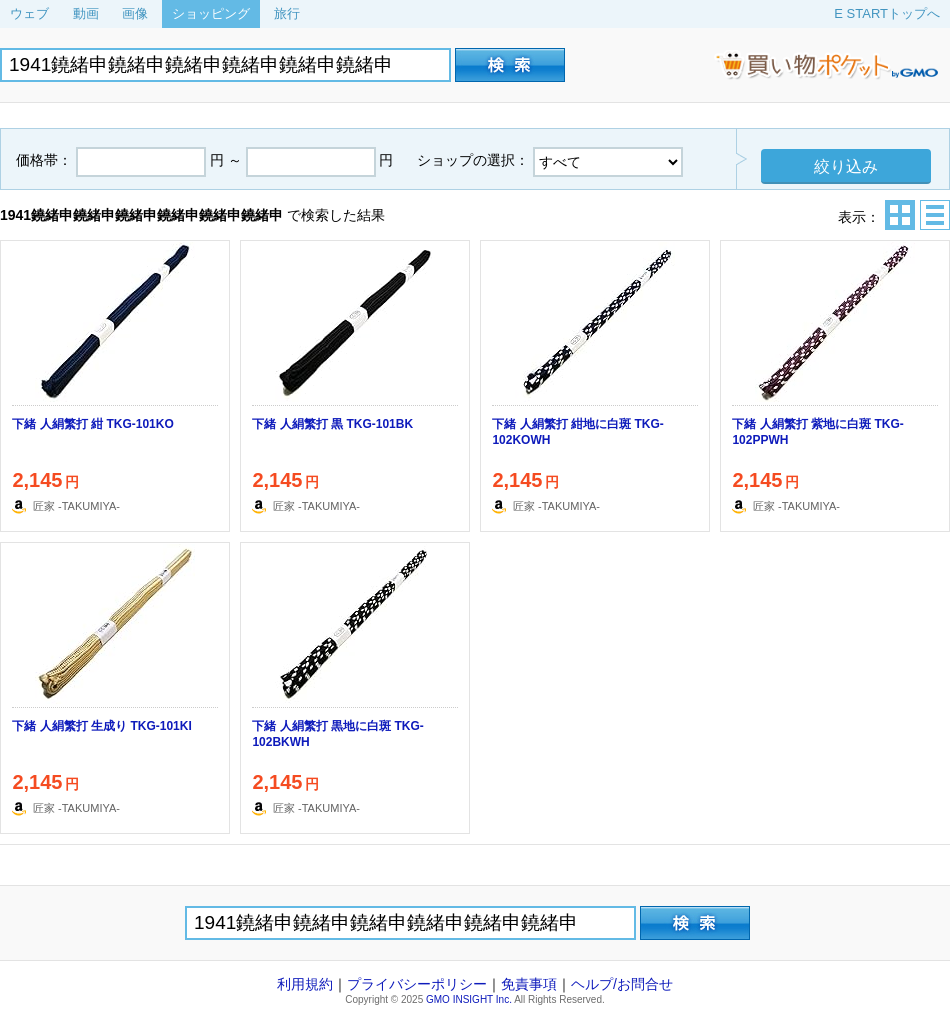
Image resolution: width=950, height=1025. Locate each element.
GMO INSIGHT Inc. (469, 999)
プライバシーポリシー (417, 984)
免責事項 (529, 984)
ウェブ (29, 13)
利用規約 (305, 984)
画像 (135, 13)
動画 (86, 13)
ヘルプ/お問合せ (622, 984)
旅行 (287, 13)
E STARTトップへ (887, 13)
